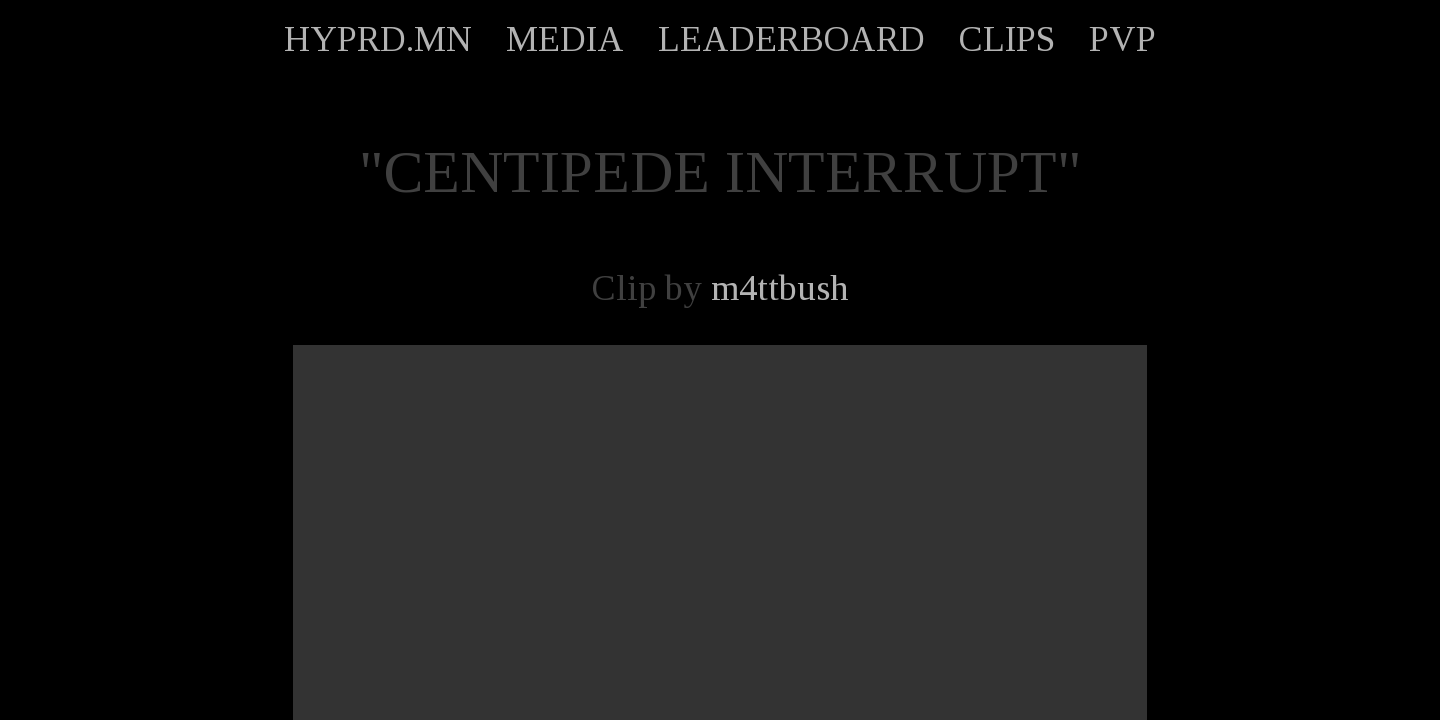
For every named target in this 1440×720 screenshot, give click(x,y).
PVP (1122, 39)
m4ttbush (780, 288)
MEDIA (565, 39)
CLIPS (1007, 39)
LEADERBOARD (791, 39)
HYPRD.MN (378, 39)
